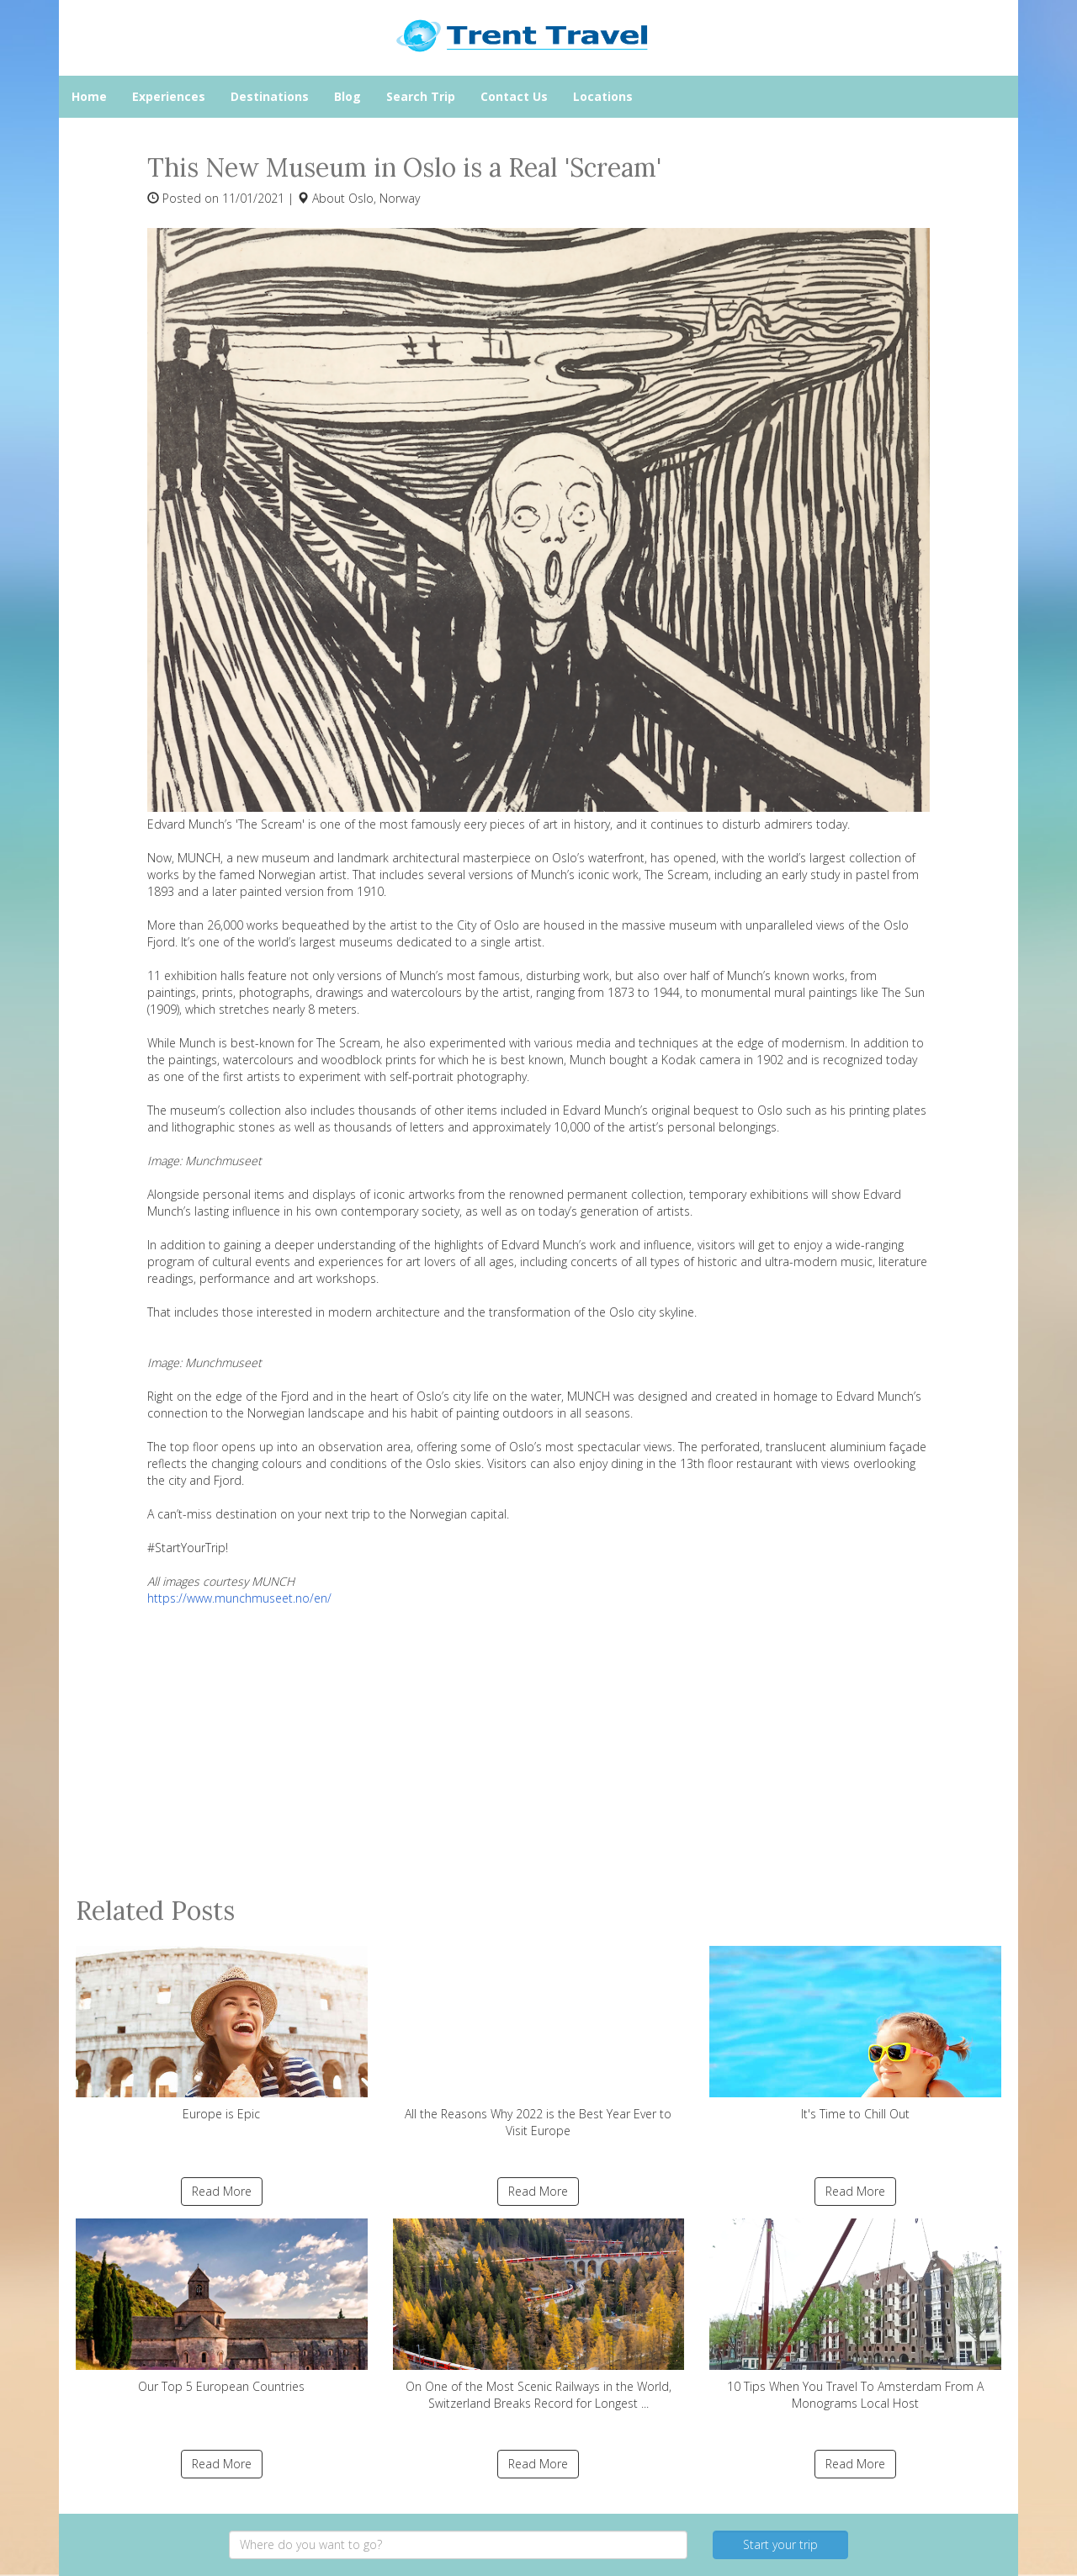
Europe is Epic (222, 2034)
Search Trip (420, 96)
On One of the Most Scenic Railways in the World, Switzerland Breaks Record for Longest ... (539, 2314)
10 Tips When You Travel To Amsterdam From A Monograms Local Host (855, 2314)
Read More (222, 2191)
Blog (347, 96)
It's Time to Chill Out (855, 2034)
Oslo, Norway (384, 198)
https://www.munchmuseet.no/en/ (239, 1598)
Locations (603, 96)
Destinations (270, 96)
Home (89, 96)
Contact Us (514, 96)
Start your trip (780, 2544)
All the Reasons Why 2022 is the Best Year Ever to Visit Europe (539, 2042)
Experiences (168, 96)
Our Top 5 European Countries (222, 2306)
